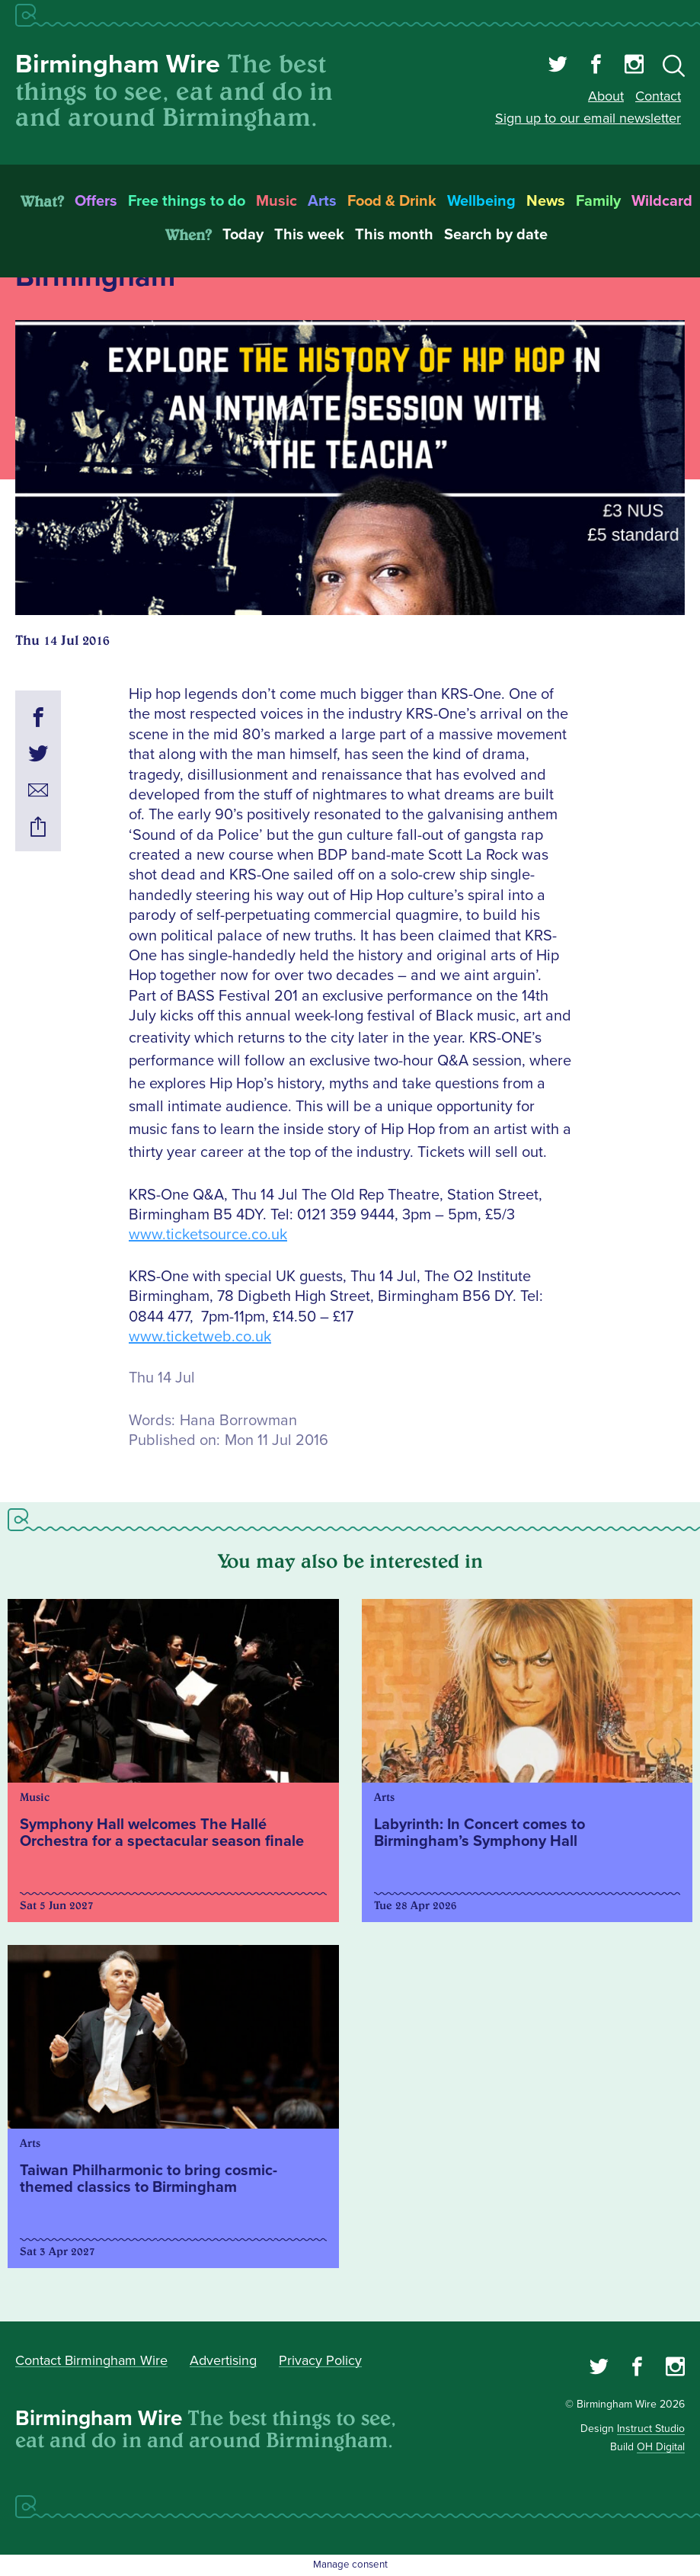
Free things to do (186, 201)
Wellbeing (481, 201)
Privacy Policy (320, 2360)
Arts (322, 201)
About (606, 96)
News (545, 201)
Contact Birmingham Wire (91, 2360)
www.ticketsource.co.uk (208, 1235)
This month (394, 235)
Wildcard (661, 201)
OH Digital (661, 2446)
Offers (96, 201)
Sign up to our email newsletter (588, 118)
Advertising (223, 2360)
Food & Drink (391, 201)
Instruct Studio (651, 2428)
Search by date (496, 235)
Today (243, 235)
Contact (658, 96)
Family (598, 201)
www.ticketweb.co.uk (200, 1337)
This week (309, 235)
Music (276, 201)
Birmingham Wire (117, 64)
